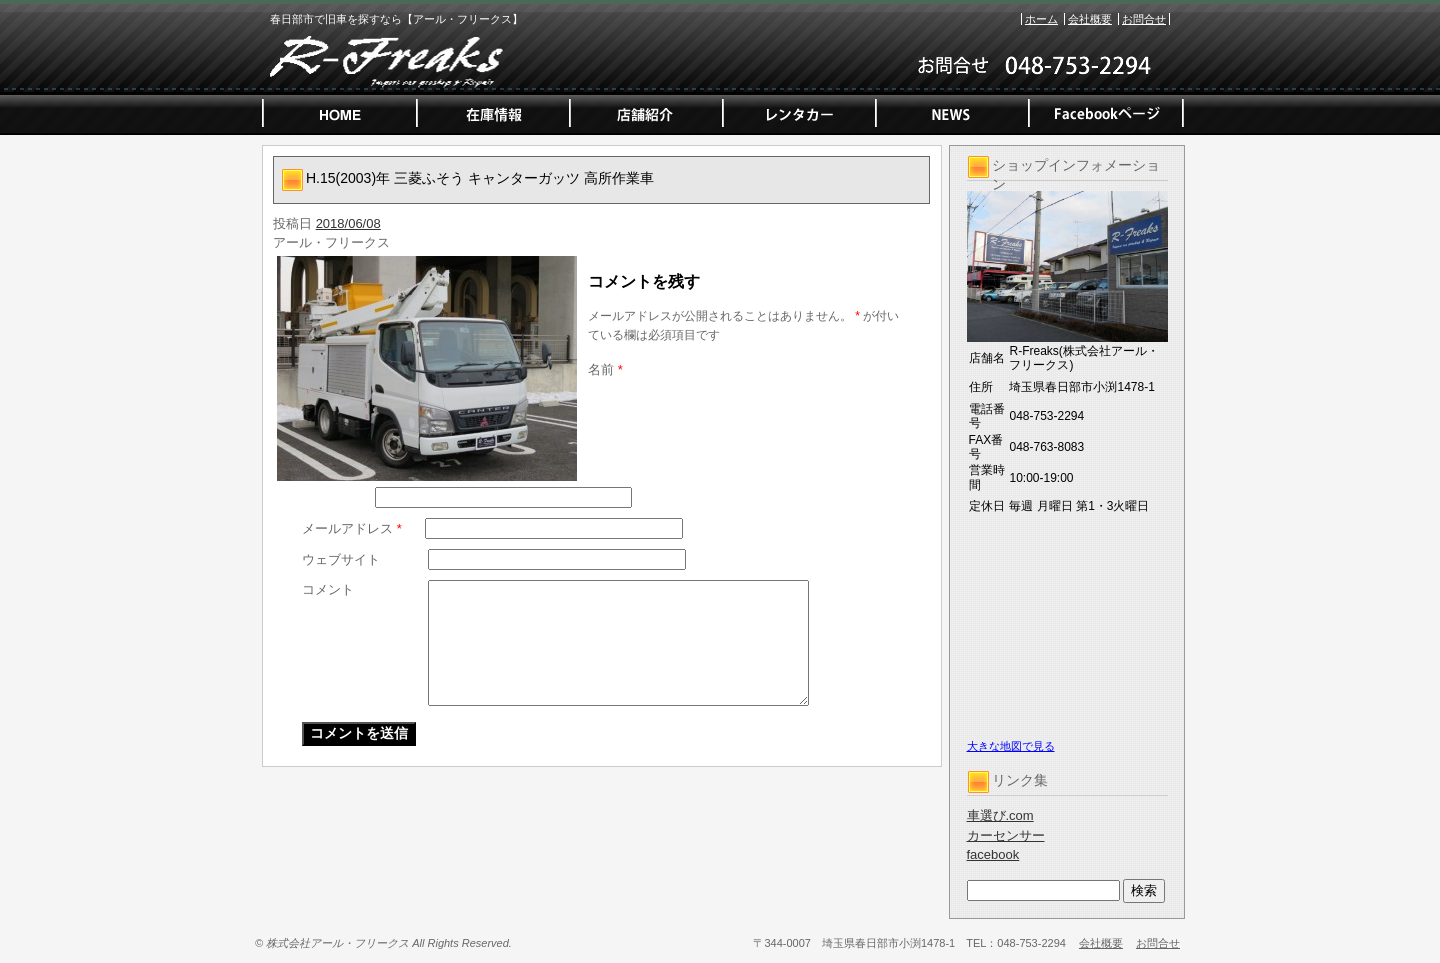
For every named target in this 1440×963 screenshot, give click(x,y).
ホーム (1041, 19)
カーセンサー (1006, 835)
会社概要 (1090, 19)
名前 (605, 369)
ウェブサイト (341, 559)
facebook (993, 854)
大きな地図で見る (1011, 746)
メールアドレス (352, 528)
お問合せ (1144, 19)
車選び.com (1000, 815)
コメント (328, 589)
